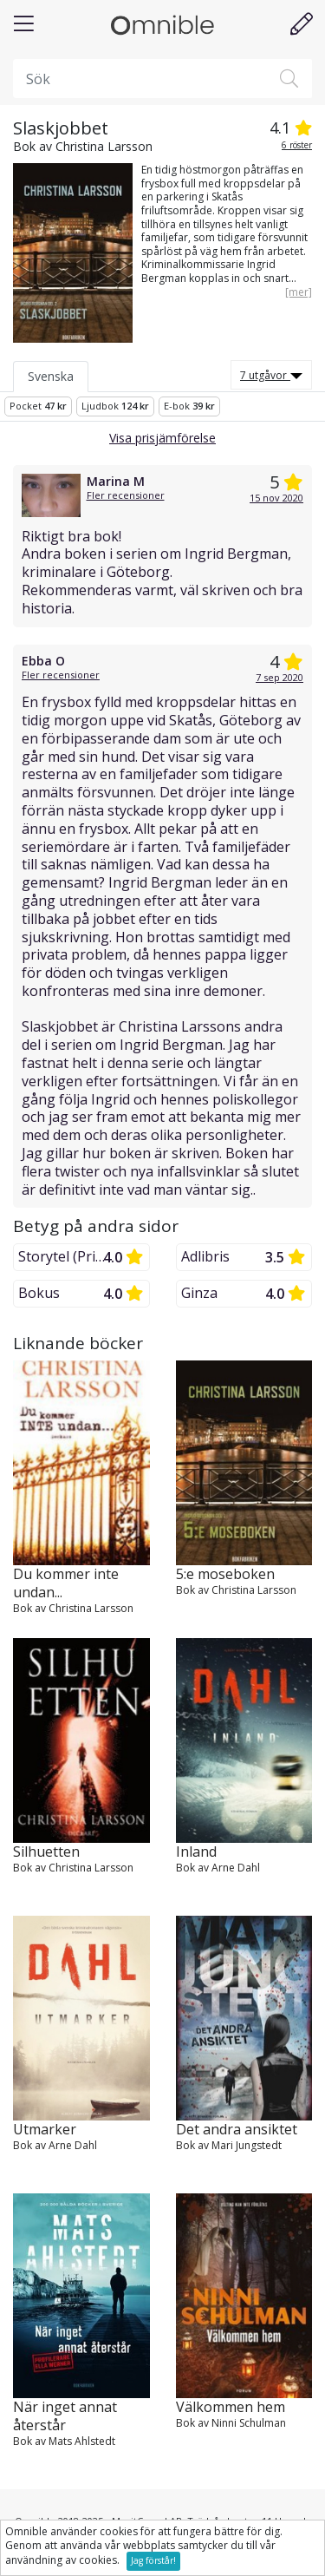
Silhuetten (46, 1852)
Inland (196, 1852)
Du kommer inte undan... (66, 1583)
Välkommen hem (230, 2407)
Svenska (51, 376)
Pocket (38, 405)
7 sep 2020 (279, 677)
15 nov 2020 (276, 497)
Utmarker (44, 2129)
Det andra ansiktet (236, 2129)
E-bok (189, 405)
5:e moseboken (225, 1574)
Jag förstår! (153, 2560)
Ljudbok (115, 405)
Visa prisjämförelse (162, 437)
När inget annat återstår (65, 2416)
